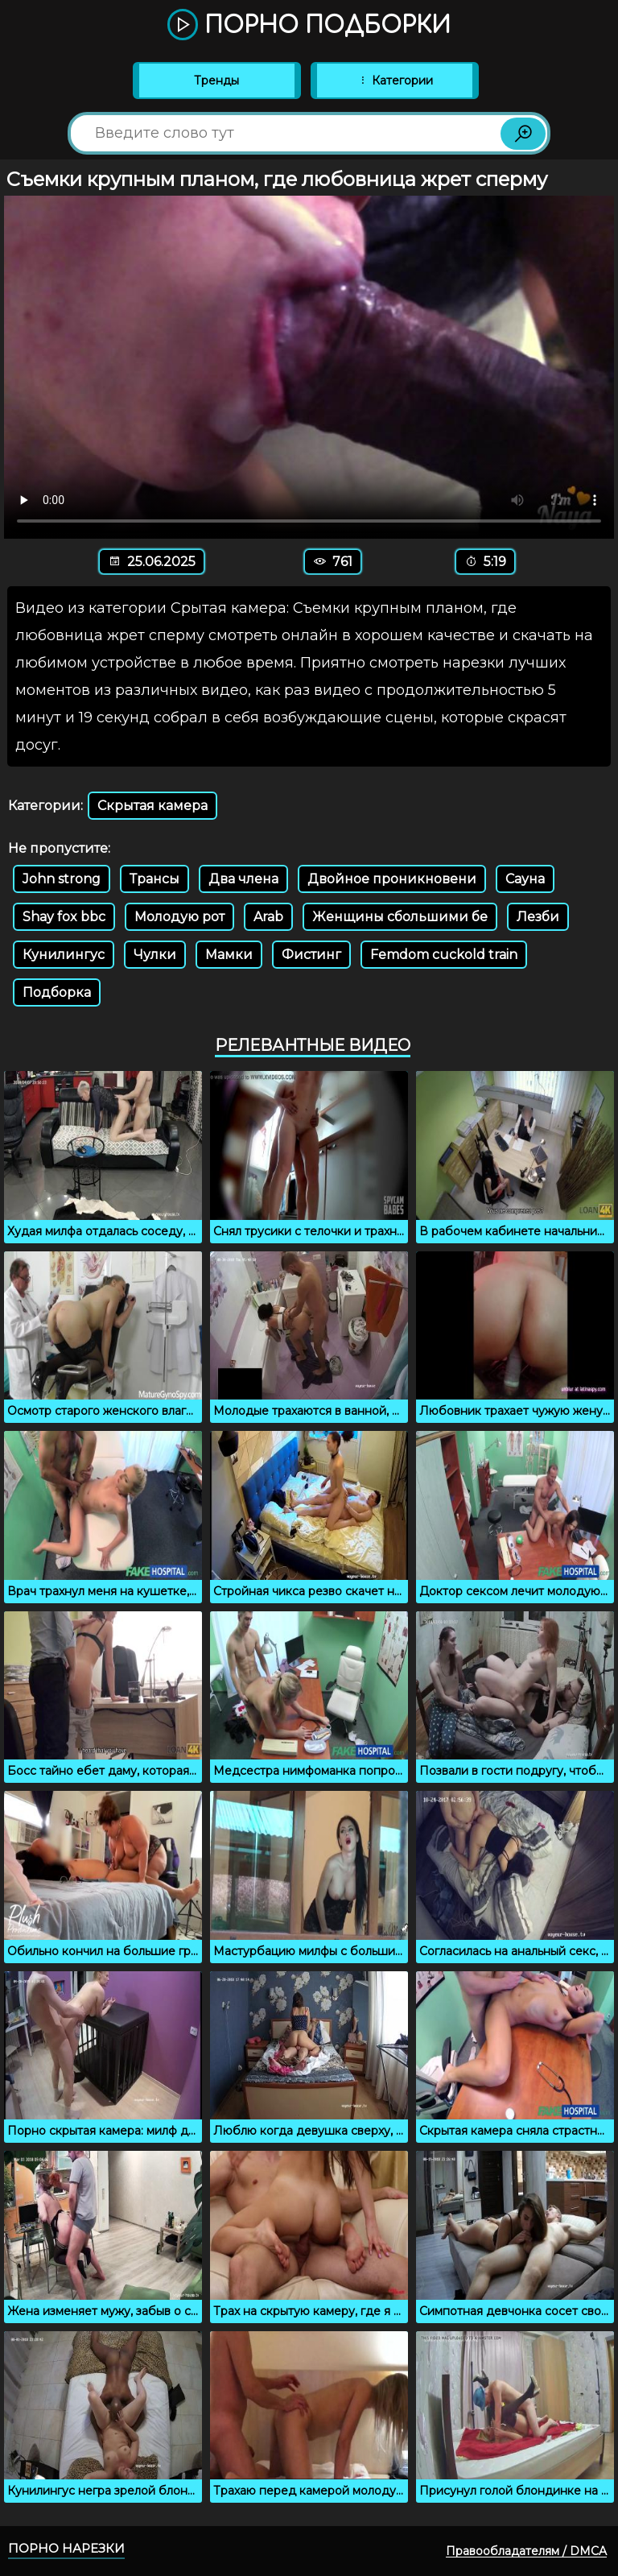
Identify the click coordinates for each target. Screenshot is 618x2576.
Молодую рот (179, 916)
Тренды (216, 80)
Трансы (154, 879)
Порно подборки (309, 26)
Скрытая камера (152, 805)
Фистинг (311, 954)
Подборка (57, 992)
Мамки (229, 954)
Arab (268, 916)
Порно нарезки (66, 2548)
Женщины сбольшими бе (400, 916)
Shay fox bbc (64, 916)
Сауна (525, 879)
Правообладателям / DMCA (526, 2551)
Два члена (243, 879)
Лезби (538, 916)
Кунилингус (64, 954)
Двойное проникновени (391, 879)
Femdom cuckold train (443, 954)
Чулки (155, 954)
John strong (62, 879)
